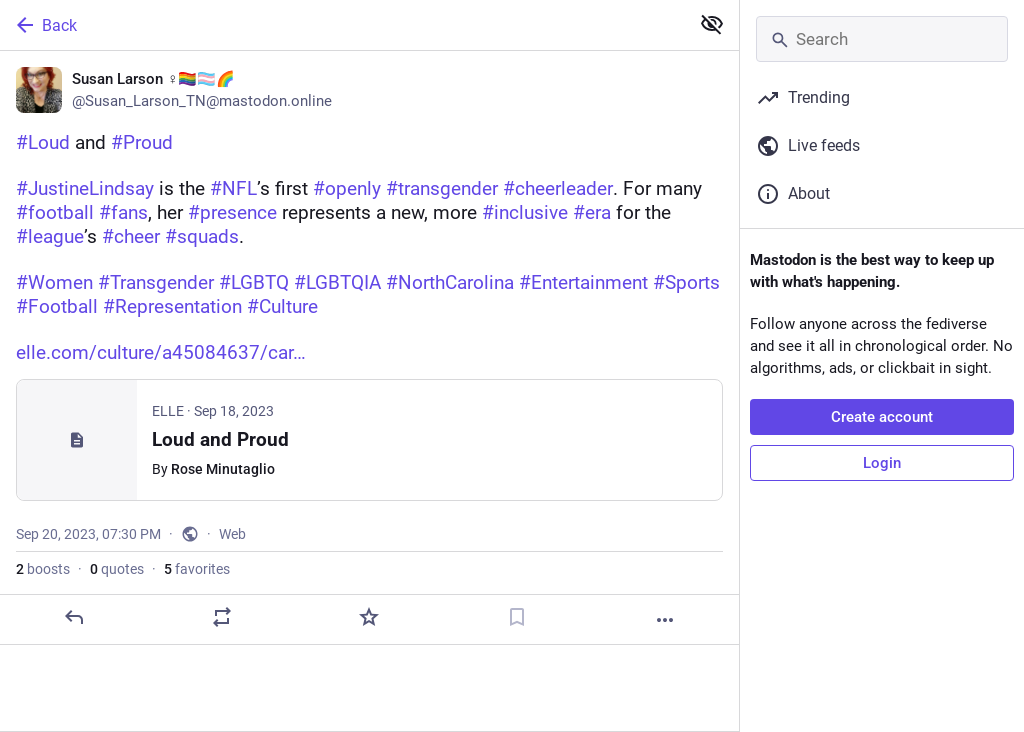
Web (232, 534)
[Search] (882, 39)
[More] (665, 620)
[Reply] (74, 617)
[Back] (342, 25)
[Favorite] (369, 617)
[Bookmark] (517, 617)
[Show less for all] (712, 24)
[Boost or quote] (222, 617)
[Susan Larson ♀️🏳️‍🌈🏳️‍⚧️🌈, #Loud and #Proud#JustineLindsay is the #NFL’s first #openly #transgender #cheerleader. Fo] (369, 348)
